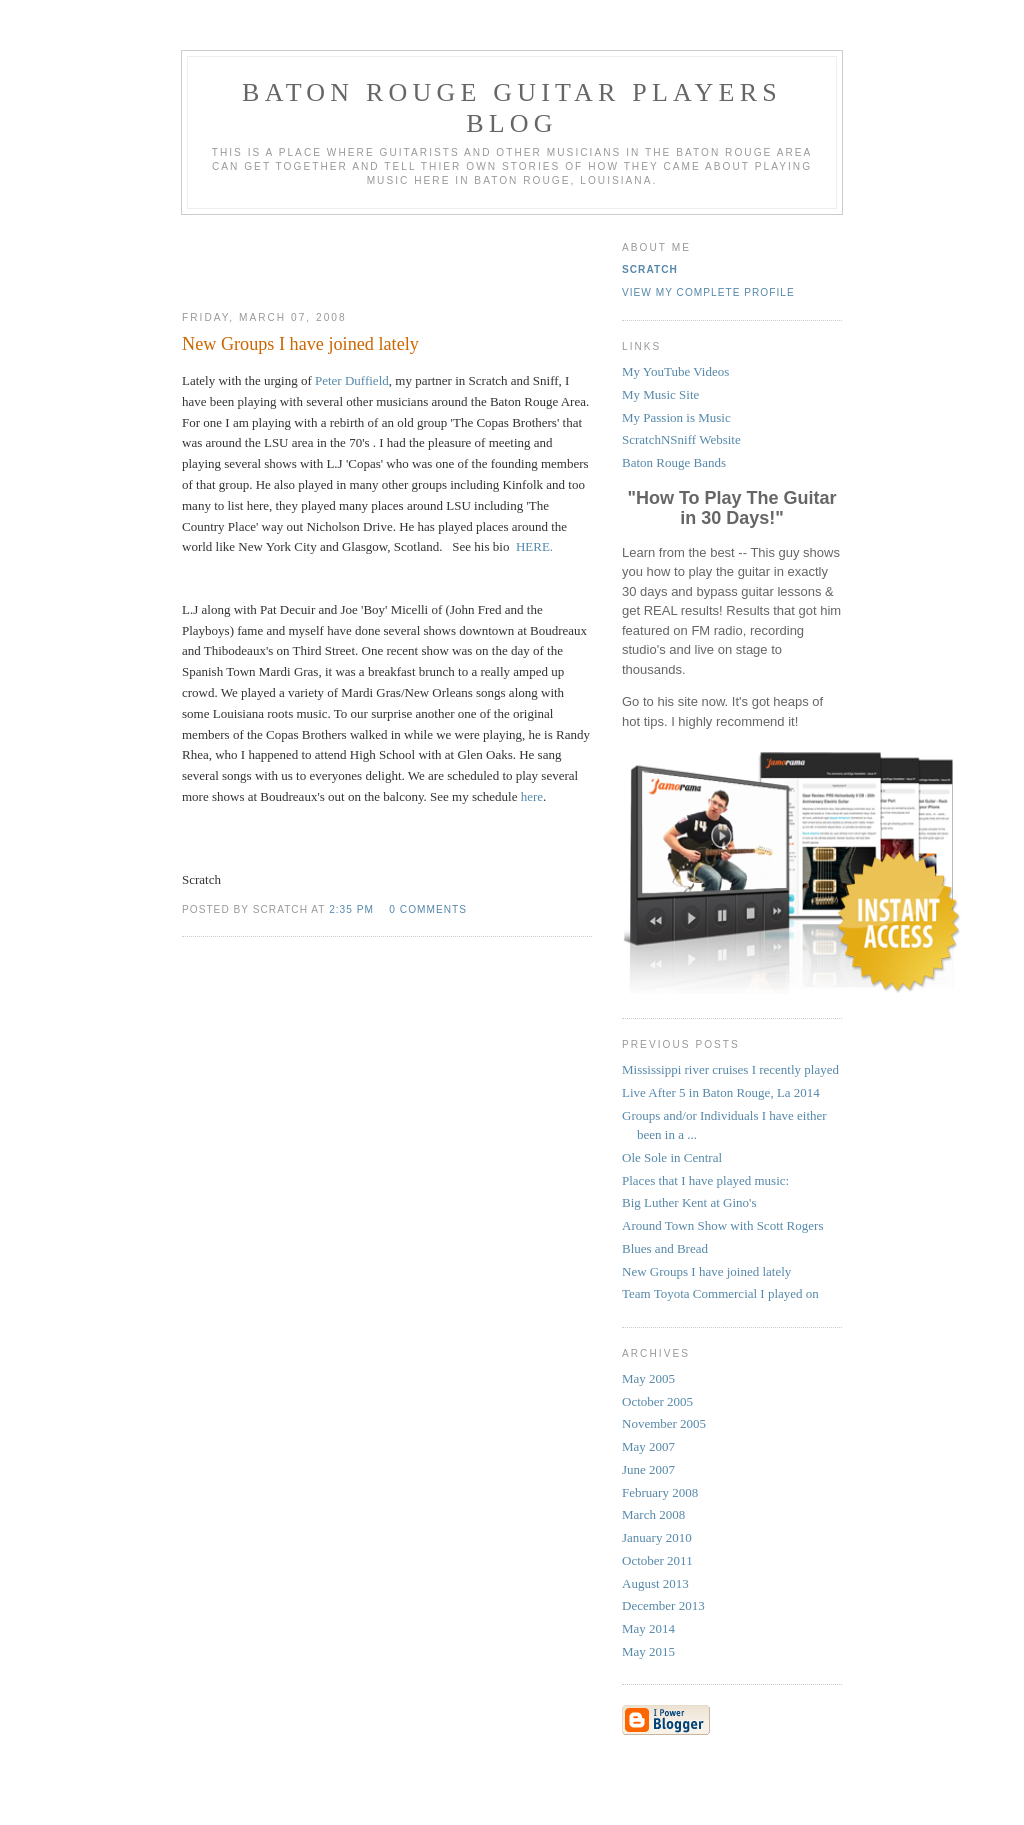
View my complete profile (708, 292)
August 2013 (655, 1583)
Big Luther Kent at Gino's (689, 1202)
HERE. (534, 546)
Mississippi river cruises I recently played (730, 1069)
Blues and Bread (665, 1248)
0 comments (428, 909)
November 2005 (664, 1423)
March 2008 (653, 1514)
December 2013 (663, 1605)
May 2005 (648, 1378)
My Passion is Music (676, 417)
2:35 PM (351, 909)
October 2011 (657, 1560)
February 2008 (660, 1492)
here (532, 796)
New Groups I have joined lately (706, 1271)
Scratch (650, 269)
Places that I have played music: (705, 1180)
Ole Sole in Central (672, 1157)
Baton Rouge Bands (674, 462)
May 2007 (648, 1446)
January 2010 (657, 1537)
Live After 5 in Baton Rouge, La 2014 (721, 1092)
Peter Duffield (352, 380)
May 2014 (648, 1628)
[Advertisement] (387, 255)
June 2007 (648, 1469)
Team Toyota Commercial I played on (720, 1293)
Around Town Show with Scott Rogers (722, 1225)
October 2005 (657, 1401)
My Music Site (660, 394)
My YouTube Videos (675, 371)
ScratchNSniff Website (681, 439)
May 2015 (648, 1651)
